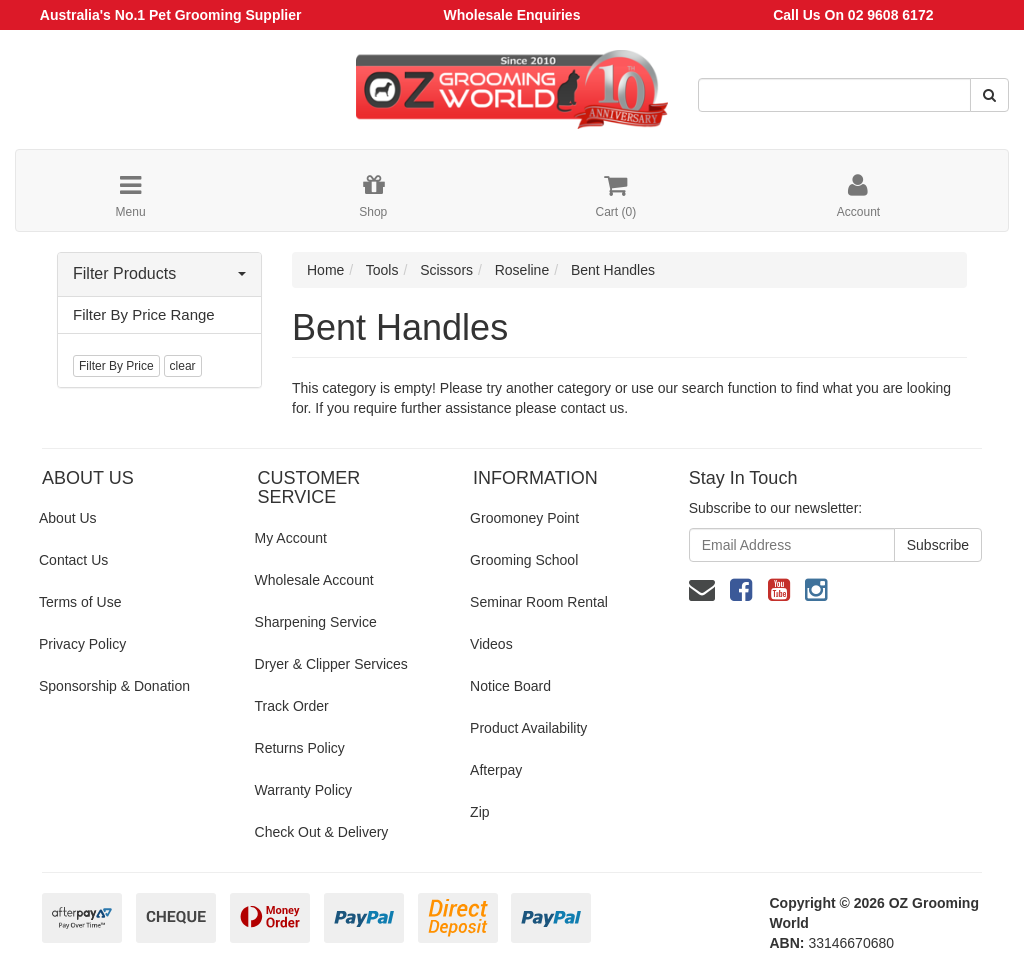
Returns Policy (300, 748)
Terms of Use (80, 602)
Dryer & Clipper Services (331, 664)
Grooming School (524, 560)
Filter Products (159, 273)
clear (183, 366)
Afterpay (496, 770)
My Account (291, 538)
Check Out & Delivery (322, 832)
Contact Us (73, 560)
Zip (479, 812)
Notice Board (510, 686)
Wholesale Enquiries (512, 15)
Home (325, 270)
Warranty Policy (304, 790)
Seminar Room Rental (539, 602)
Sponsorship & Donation (114, 686)
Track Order (292, 706)
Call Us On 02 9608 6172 (853, 15)
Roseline (522, 270)
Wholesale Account (314, 580)
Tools (382, 270)
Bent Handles (613, 270)
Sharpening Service (316, 622)
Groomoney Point (524, 518)
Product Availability (528, 728)
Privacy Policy (82, 644)
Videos (491, 644)
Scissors (446, 270)
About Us (68, 518)
